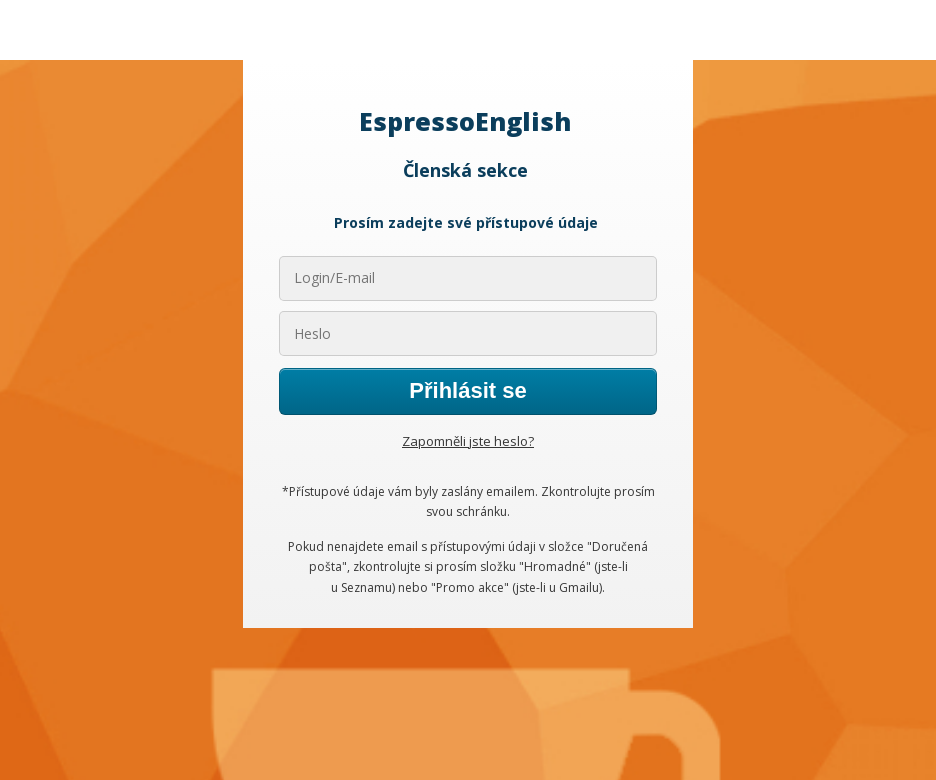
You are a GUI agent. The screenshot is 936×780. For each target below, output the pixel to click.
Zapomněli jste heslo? (468, 441)
